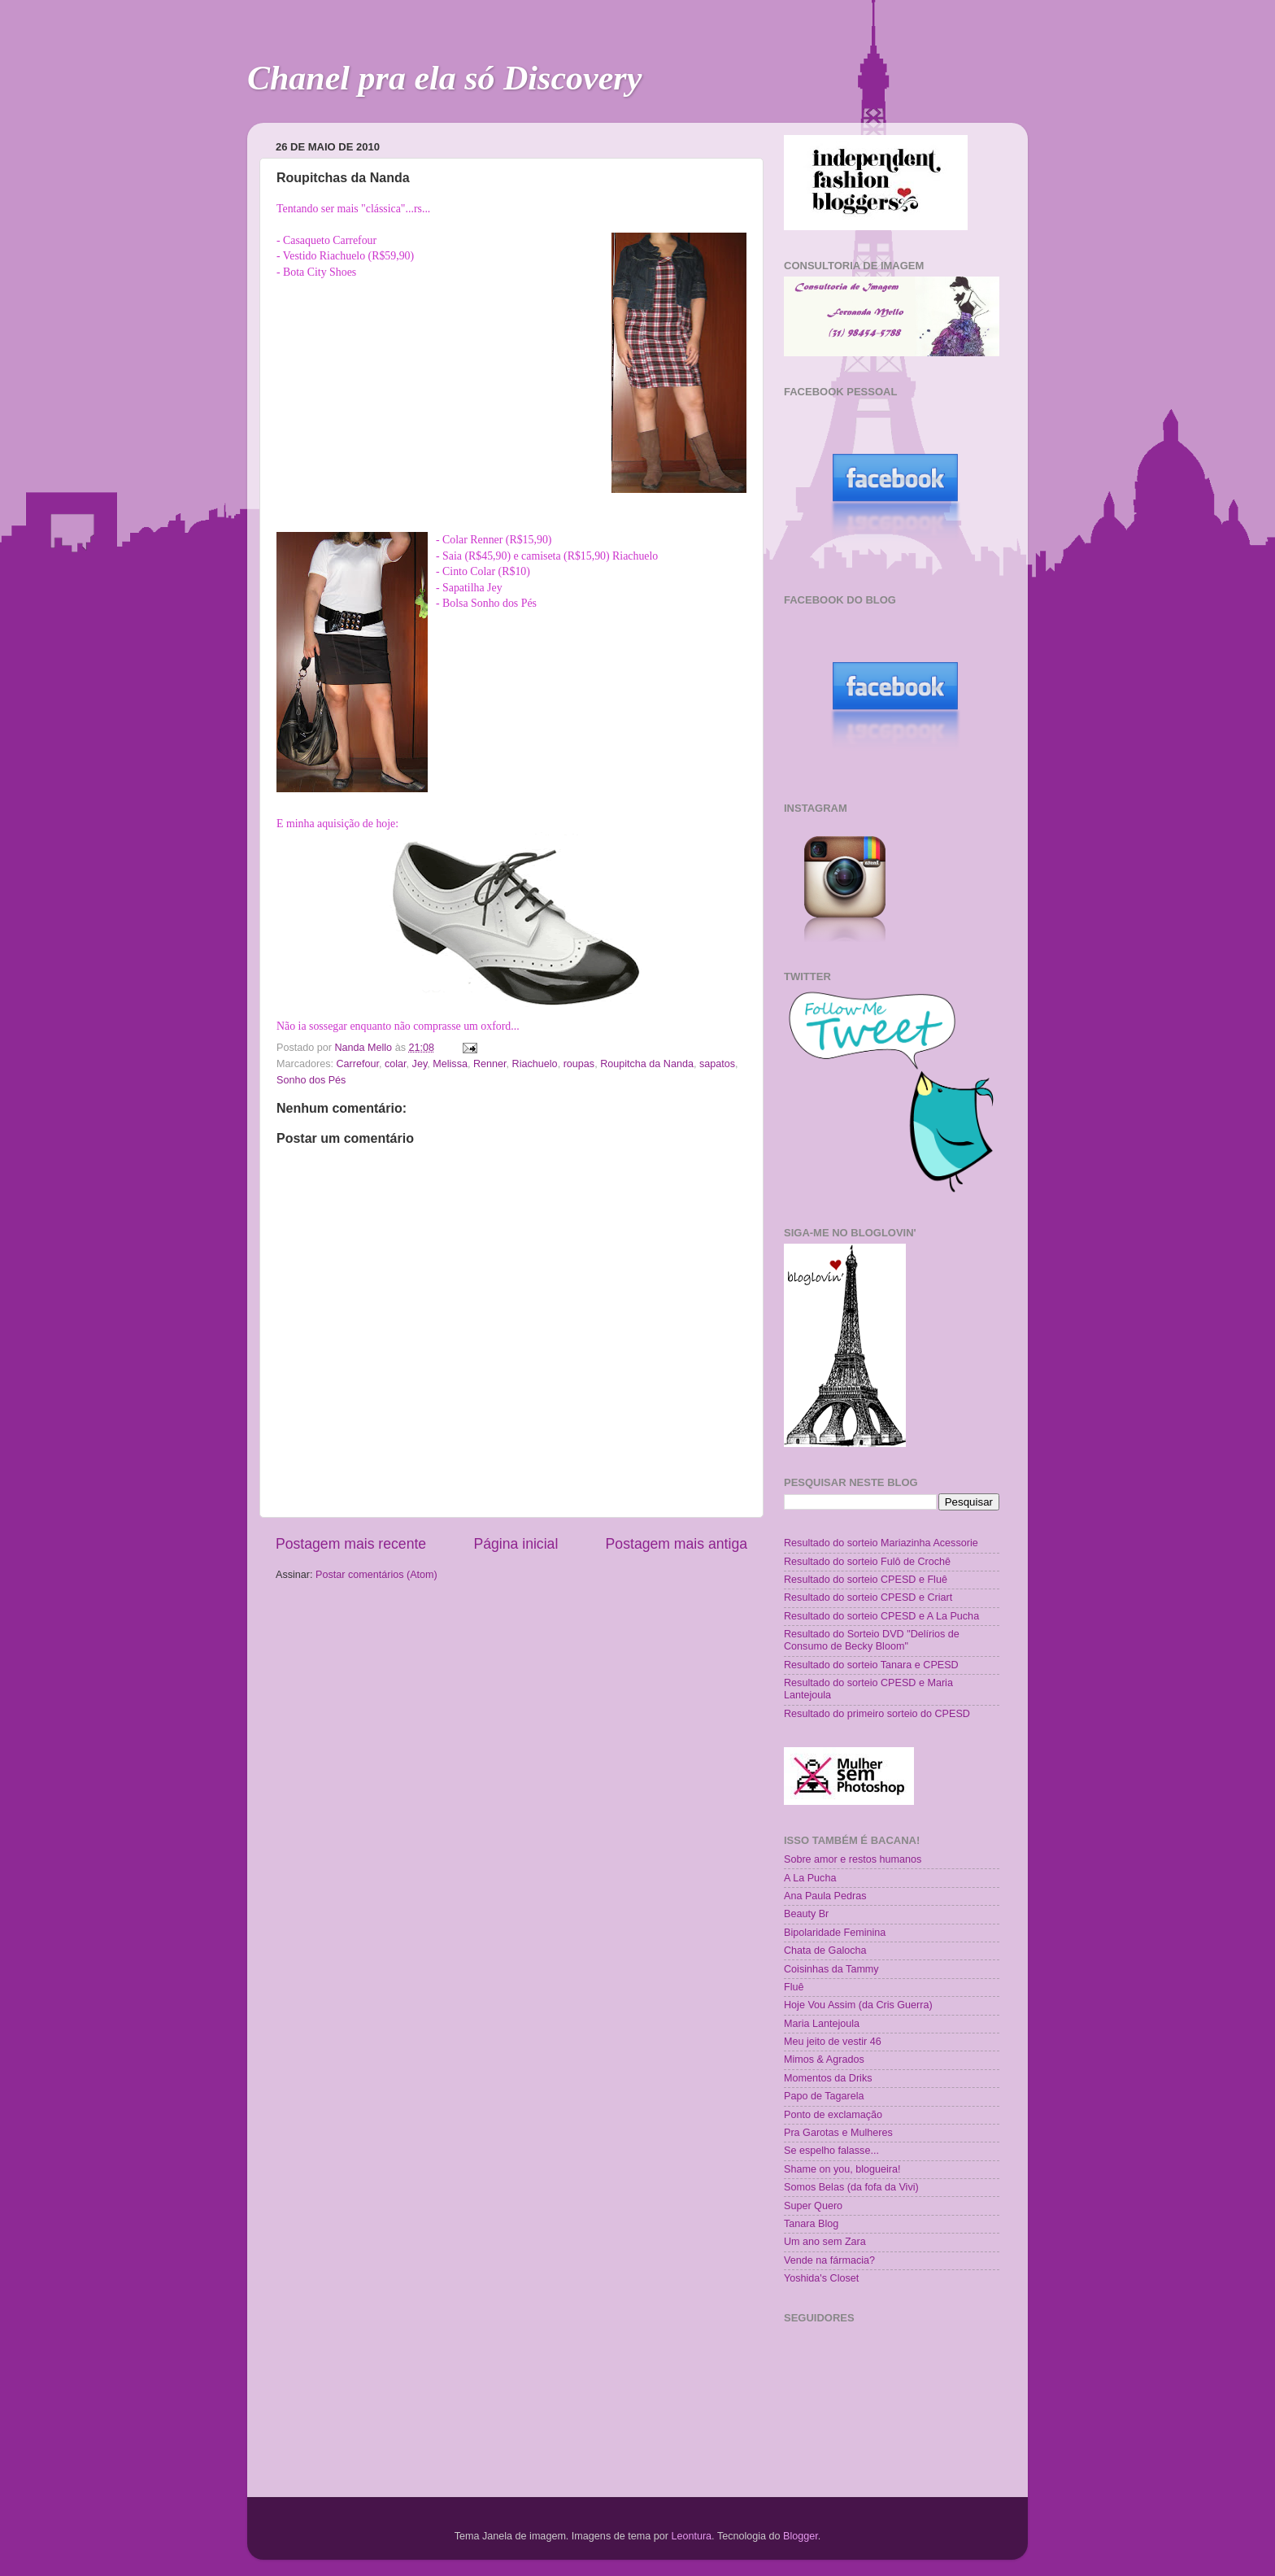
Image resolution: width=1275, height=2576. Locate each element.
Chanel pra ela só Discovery (444, 78)
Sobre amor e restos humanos (852, 1859)
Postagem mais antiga (676, 1544)
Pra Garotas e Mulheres (838, 2132)
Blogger (800, 2536)
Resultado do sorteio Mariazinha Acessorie (881, 1543)
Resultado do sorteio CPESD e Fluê (865, 1579)
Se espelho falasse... (831, 2150)
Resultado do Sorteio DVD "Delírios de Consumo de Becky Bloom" (872, 1640)
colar (396, 1064)
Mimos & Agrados (824, 2059)
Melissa (450, 1064)
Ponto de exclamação (833, 2115)
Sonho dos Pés (311, 1080)
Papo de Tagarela (824, 2096)
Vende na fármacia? (829, 2260)
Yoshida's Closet (821, 2278)
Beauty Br (806, 1914)
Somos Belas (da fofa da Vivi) (851, 2187)
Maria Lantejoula (821, 2023)
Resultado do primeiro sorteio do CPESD (877, 1714)
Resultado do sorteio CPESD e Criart (868, 1597)
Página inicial (515, 1544)
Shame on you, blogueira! (842, 2169)
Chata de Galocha (825, 1950)
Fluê (794, 1987)
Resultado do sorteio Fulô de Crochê (867, 1561)
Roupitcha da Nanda (647, 1064)
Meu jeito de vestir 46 (832, 2041)
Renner (490, 1064)
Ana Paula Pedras (825, 1896)
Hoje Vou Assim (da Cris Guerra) (858, 2005)
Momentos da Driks (828, 2078)
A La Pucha (810, 1878)
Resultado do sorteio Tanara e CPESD (871, 1665)
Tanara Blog (811, 2223)
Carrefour (358, 1064)
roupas (579, 1064)
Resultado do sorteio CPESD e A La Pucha (881, 1616)
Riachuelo (535, 1064)
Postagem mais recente (351, 1544)
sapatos (717, 1064)
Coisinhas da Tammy (831, 1969)
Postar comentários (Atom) (376, 1574)
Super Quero (813, 2206)
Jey (420, 1064)
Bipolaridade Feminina (835, 1932)
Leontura (691, 2536)
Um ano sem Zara (825, 2241)
